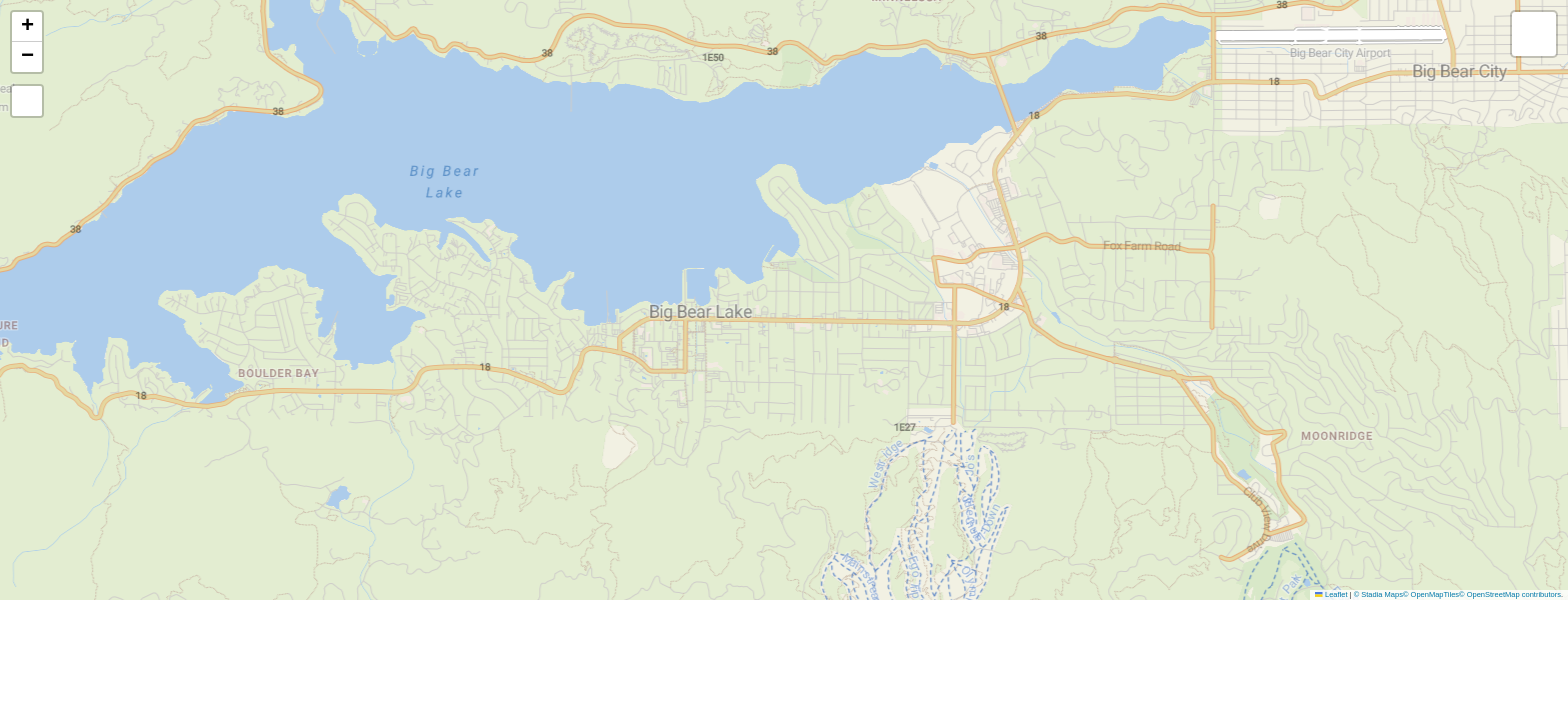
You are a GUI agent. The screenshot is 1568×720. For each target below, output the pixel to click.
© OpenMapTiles (1431, 594)
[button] (27, 27)
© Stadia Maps (1378, 594)
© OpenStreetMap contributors (1510, 594)
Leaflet (1331, 594)
